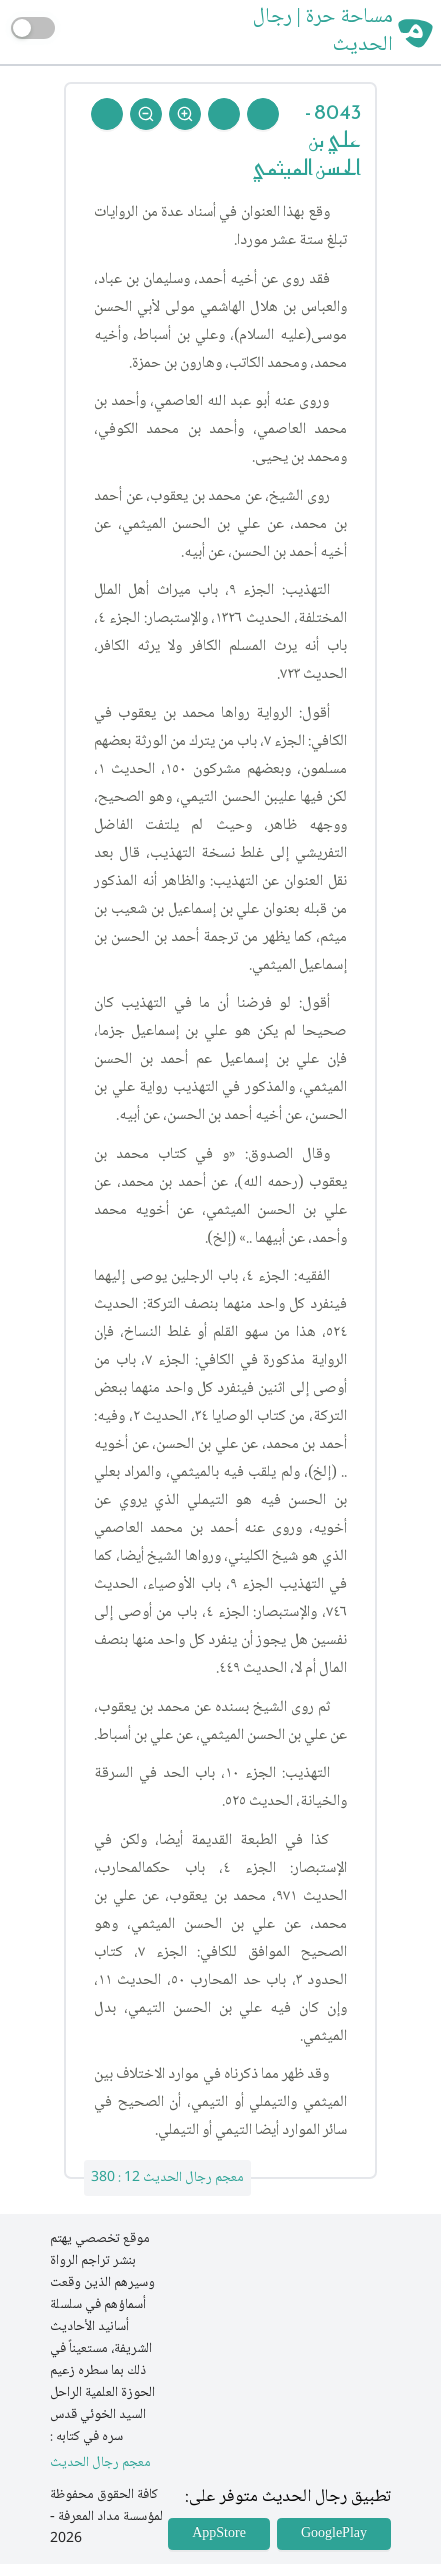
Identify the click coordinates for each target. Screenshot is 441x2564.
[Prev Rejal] (263, 114)
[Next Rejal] (224, 114)
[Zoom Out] (146, 114)
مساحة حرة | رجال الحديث (323, 32)
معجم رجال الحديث (100, 2463)
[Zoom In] (185, 114)
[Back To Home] (107, 114)
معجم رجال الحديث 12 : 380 (167, 2178)
